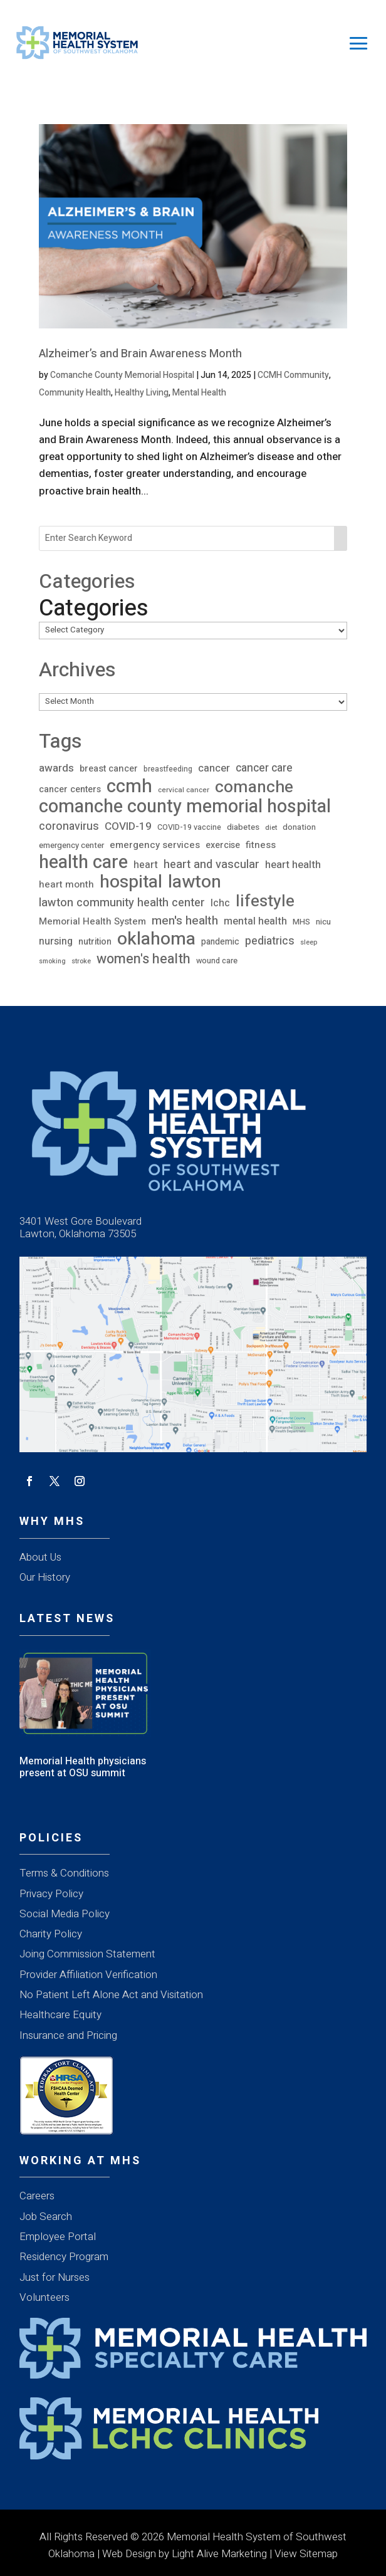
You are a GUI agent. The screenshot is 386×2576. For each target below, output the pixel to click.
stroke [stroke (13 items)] (81, 961)
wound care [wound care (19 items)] (216, 960)
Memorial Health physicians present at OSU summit (82, 1767)
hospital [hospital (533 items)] (131, 882)
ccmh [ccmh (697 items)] (129, 786)
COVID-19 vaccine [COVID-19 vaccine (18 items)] (189, 827)
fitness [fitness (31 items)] (261, 845)
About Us (40, 1557)
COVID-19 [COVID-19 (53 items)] (128, 826)
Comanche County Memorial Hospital (122, 375)
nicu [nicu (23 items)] (323, 922)
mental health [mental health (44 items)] (255, 921)
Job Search (45, 2216)
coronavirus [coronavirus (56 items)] (69, 826)
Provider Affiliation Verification (88, 1974)
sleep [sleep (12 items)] (308, 942)
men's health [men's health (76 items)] (185, 921)
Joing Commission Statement (87, 1954)
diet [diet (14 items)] (271, 827)
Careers (37, 2196)
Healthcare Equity (60, 2015)
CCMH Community (293, 375)
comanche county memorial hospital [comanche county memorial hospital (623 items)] (185, 806)
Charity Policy (50, 1934)
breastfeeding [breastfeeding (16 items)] (167, 769)
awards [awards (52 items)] (56, 768)
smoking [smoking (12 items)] (52, 961)
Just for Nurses (54, 2277)
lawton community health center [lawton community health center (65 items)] (122, 902)
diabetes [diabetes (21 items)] (243, 827)
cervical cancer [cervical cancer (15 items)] (183, 790)
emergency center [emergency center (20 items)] (71, 845)
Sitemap (319, 2554)
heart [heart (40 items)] (145, 864)
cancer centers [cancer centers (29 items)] (70, 789)
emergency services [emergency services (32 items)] (155, 845)
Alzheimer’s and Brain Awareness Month (140, 353)
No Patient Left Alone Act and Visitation (111, 1995)
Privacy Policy (51, 1894)
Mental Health (199, 392)
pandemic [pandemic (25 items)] (220, 941)
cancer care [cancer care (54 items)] (264, 768)
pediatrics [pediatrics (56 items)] (270, 941)
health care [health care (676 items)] (83, 862)
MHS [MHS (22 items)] (301, 922)
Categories (94, 608)
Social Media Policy (64, 1914)
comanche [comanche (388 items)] (254, 786)
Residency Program (63, 2256)
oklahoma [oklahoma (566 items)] (156, 939)
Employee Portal (57, 2236)
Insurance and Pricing (68, 2035)
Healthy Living (142, 392)
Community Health (75, 392)
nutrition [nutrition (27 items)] (95, 941)
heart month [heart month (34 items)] (66, 884)
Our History (44, 1577)
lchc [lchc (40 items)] (220, 903)
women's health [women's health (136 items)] (143, 959)
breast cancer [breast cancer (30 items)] (109, 768)
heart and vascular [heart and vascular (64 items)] (211, 864)
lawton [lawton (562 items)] (194, 882)
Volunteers (44, 2297)
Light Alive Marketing (219, 2554)
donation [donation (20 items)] (299, 827)
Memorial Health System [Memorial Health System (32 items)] (92, 921)
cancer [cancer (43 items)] (214, 768)
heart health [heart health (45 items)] (293, 864)
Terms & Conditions (64, 1873)
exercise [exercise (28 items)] (223, 845)
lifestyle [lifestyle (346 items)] (265, 901)
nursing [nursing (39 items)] (56, 941)
